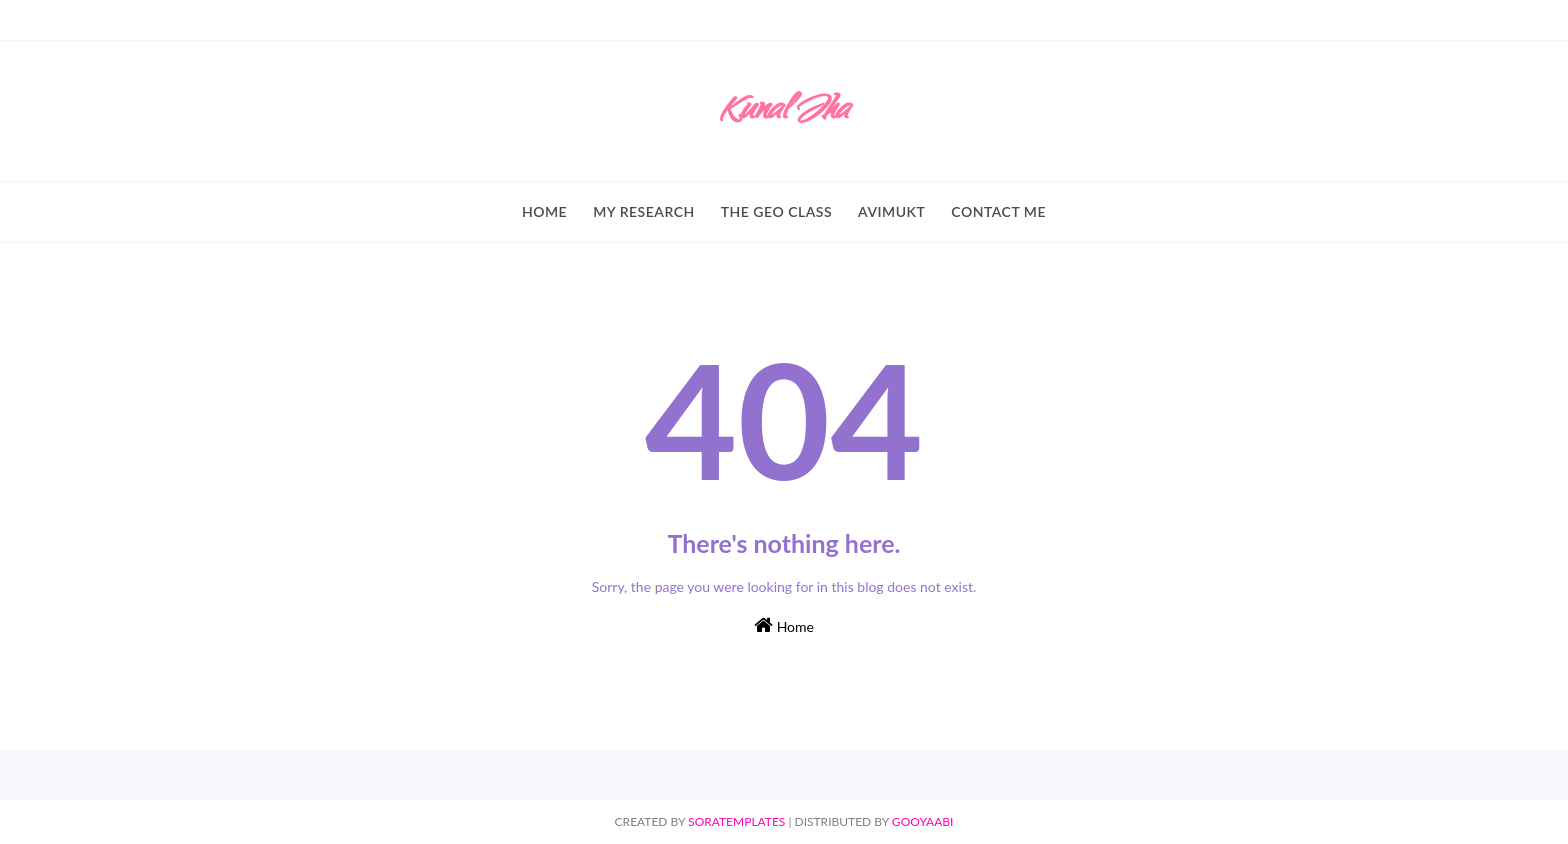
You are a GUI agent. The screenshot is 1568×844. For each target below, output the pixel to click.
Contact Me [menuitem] (998, 211)
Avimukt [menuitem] (891, 211)
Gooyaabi (923, 821)
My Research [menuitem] (644, 211)
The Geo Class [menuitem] (776, 211)
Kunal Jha (784, 112)
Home (784, 625)
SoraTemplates (736, 821)
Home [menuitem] (544, 211)
